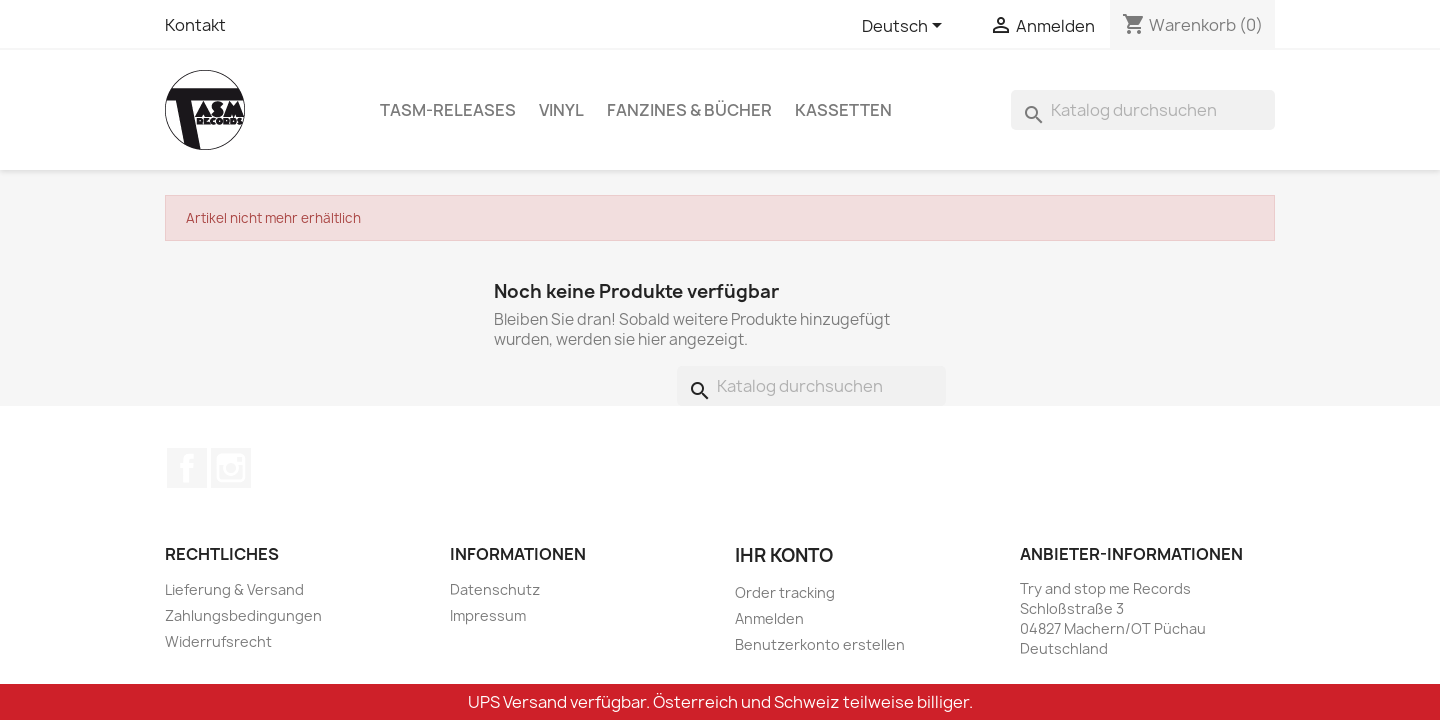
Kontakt (195, 25)
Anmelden (769, 618)
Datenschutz (495, 589)
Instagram (231, 468)
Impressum (488, 615)
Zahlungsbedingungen (243, 615)
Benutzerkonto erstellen (820, 644)
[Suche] (1143, 110)
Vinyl (561, 110)
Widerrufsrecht (218, 641)
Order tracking (785, 592)
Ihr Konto (784, 555)
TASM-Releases (448, 110)
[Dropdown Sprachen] (905, 27)
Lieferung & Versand (234, 589)
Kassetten (843, 110)
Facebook (187, 468)
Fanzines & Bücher (689, 110)
